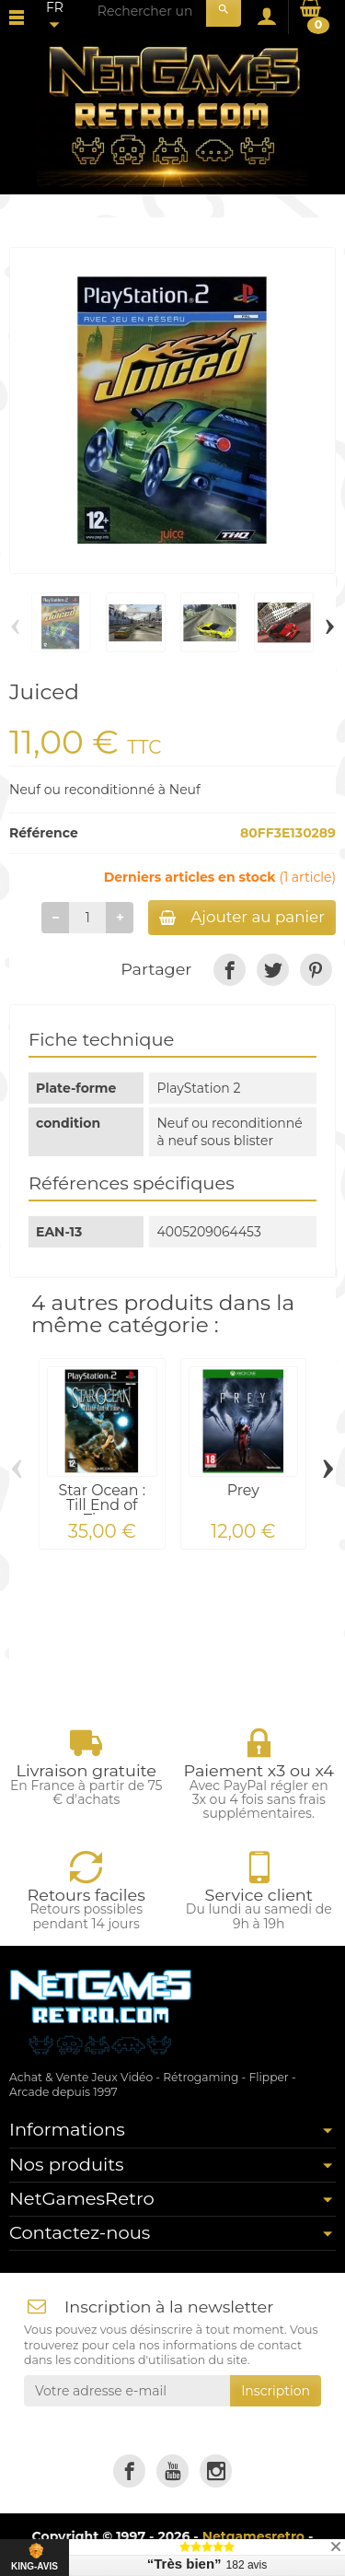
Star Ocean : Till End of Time (101, 1504)
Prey (243, 1490)
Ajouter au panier (242, 916)
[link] (229, 970)
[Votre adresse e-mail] (127, 2390)
